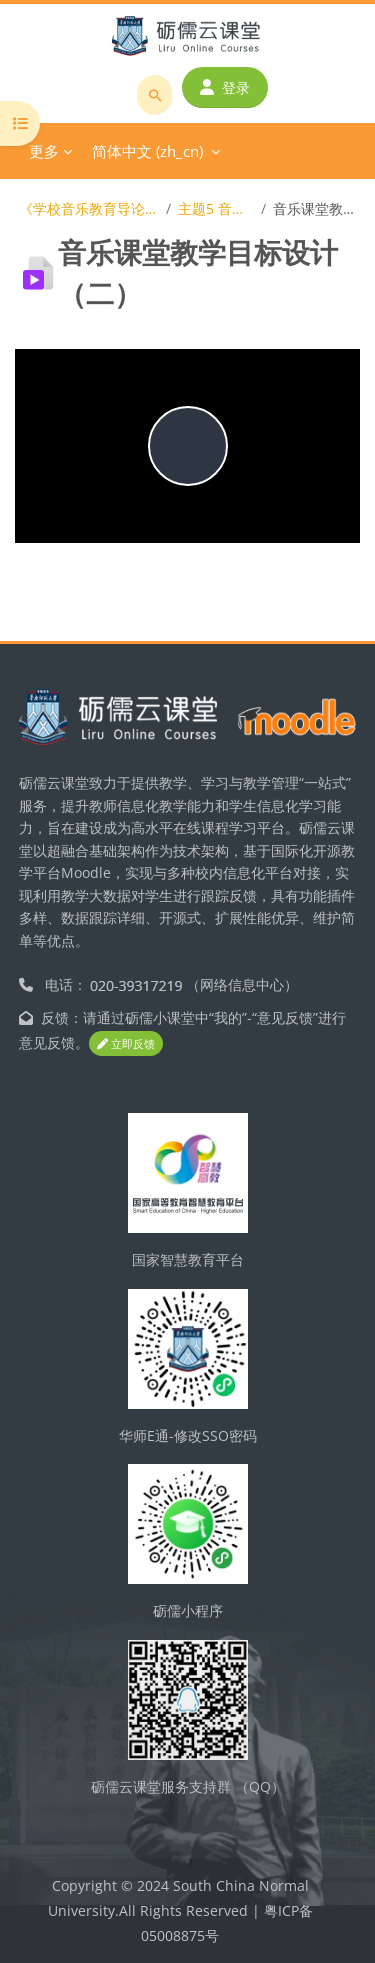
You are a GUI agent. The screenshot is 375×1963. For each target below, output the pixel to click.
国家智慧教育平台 (188, 1259)
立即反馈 (126, 1043)
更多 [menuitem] (44, 151)
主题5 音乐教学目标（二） (215, 208)
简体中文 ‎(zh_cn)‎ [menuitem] (147, 151)
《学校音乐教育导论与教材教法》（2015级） (88, 208)
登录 (225, 87)
